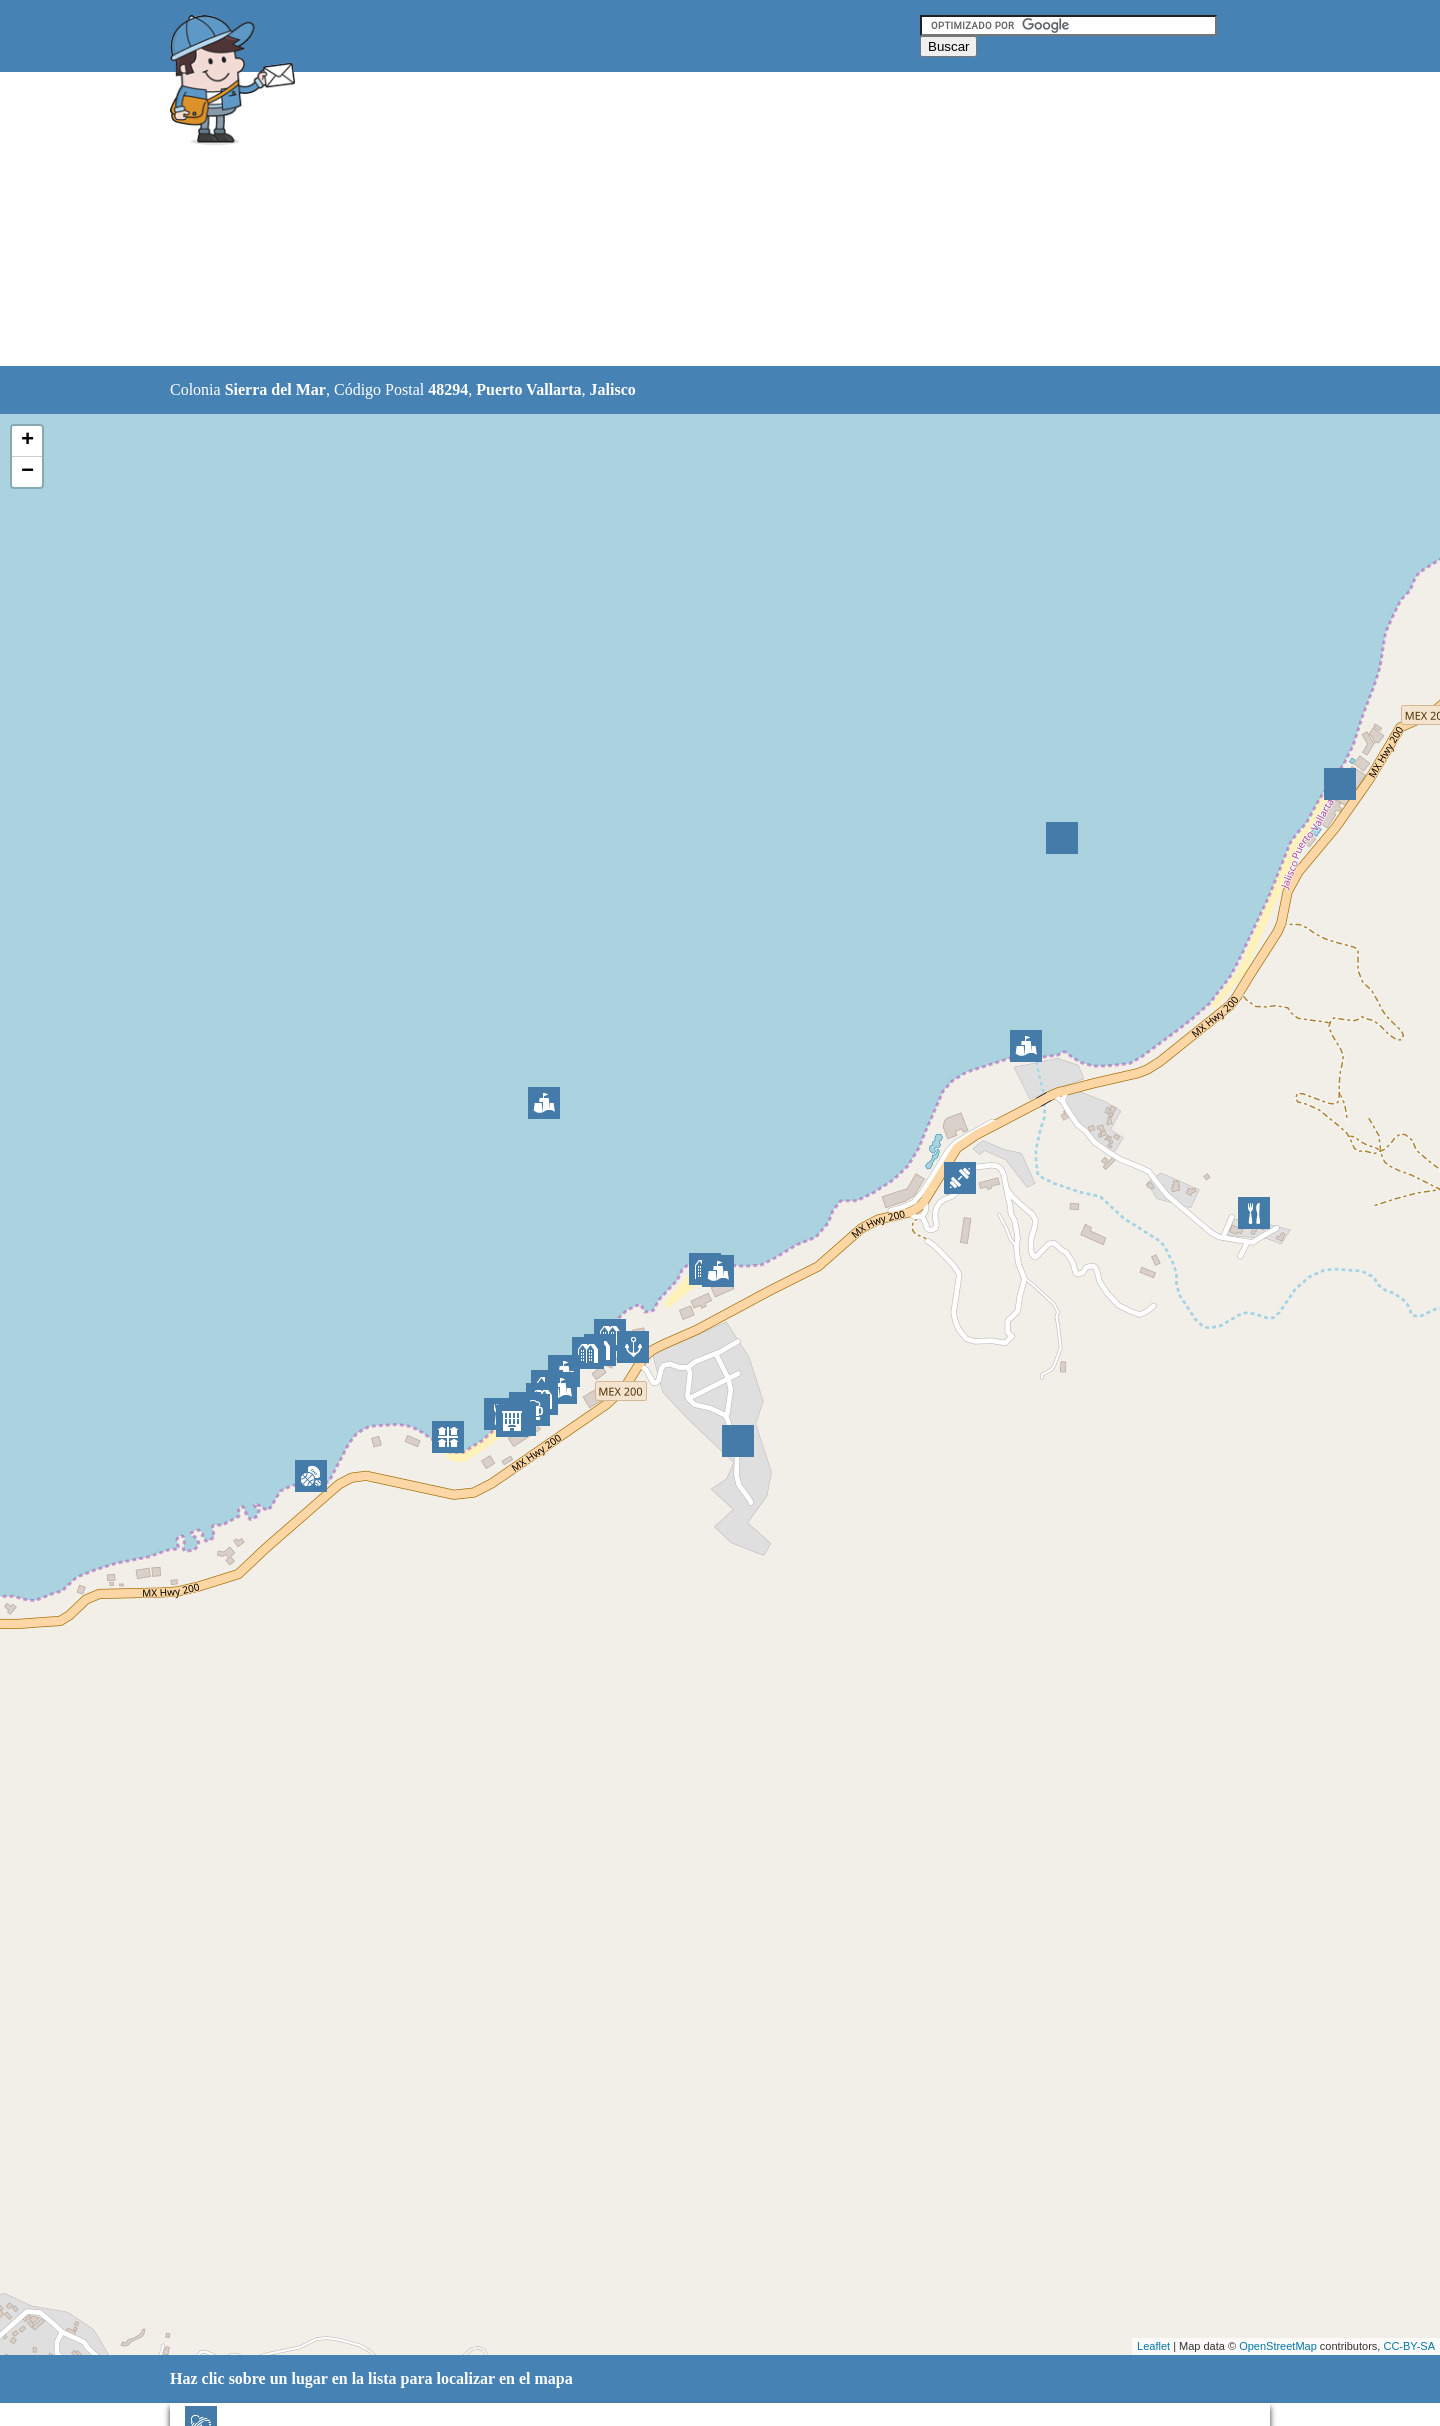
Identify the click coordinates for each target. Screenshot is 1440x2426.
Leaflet (1153, 2346)
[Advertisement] (669, 220)
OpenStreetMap (1278, 2346)
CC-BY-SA (1409, 2346)
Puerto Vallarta (528, 389)
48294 (448, 389)
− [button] (27, 472)
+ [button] (27, 441)
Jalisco (613, 389)
